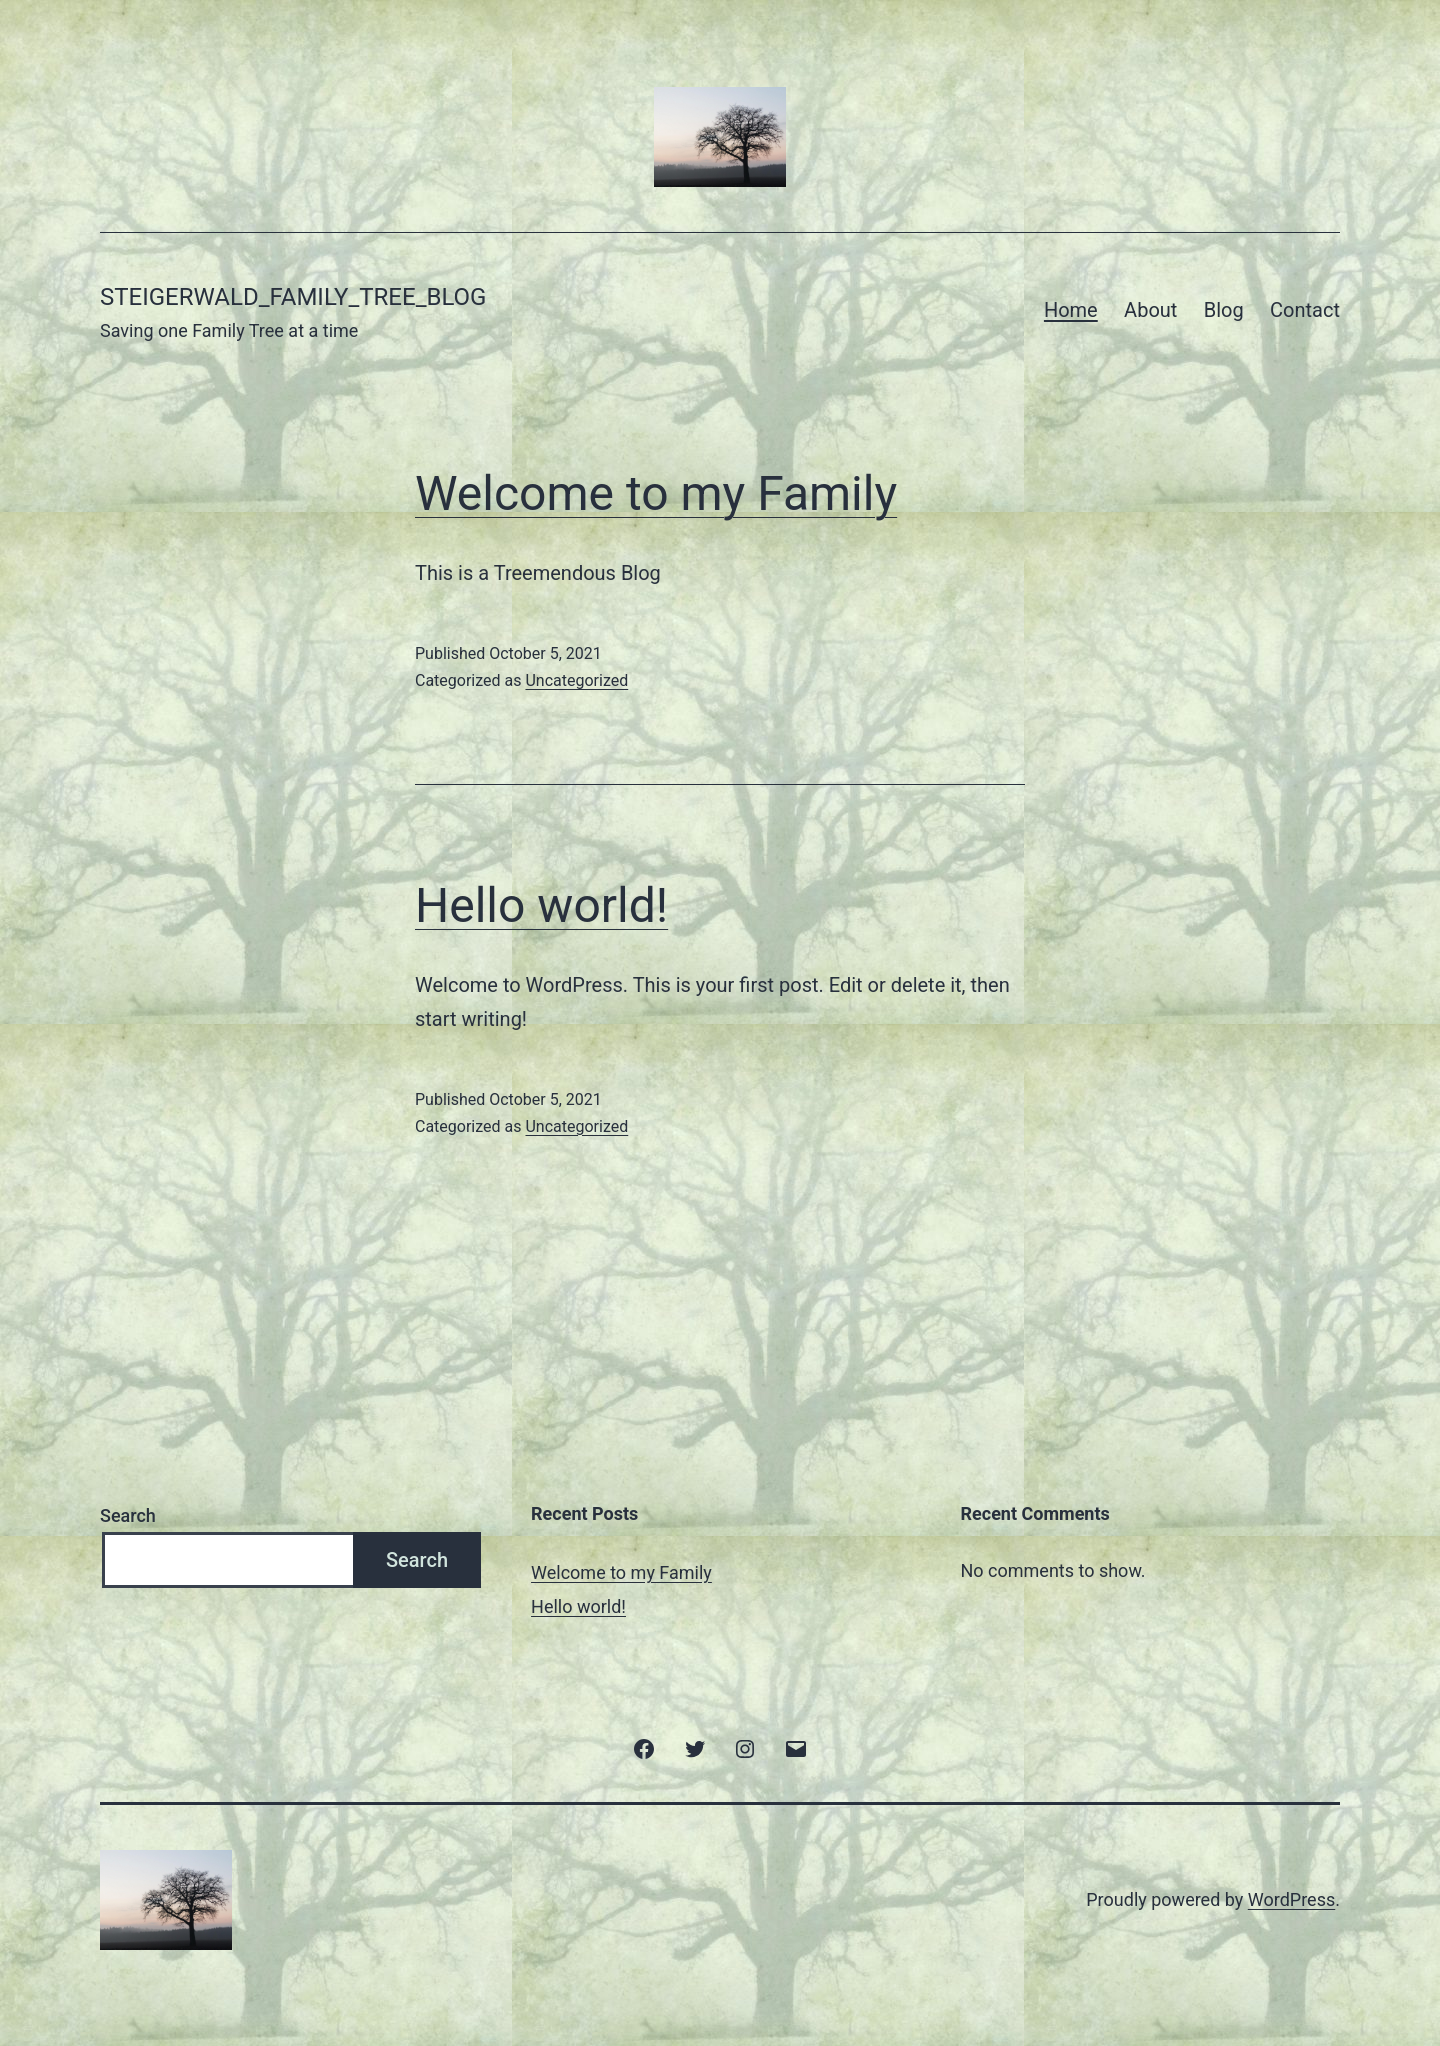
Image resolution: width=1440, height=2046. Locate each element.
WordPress (1291, 1899)
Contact (1305, 310)
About (1150, 310)
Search (128, 1515)
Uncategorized (576, 680)
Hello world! (541, 905)
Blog (1224, 310)
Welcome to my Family (656, 493)
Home (1071, 310)
